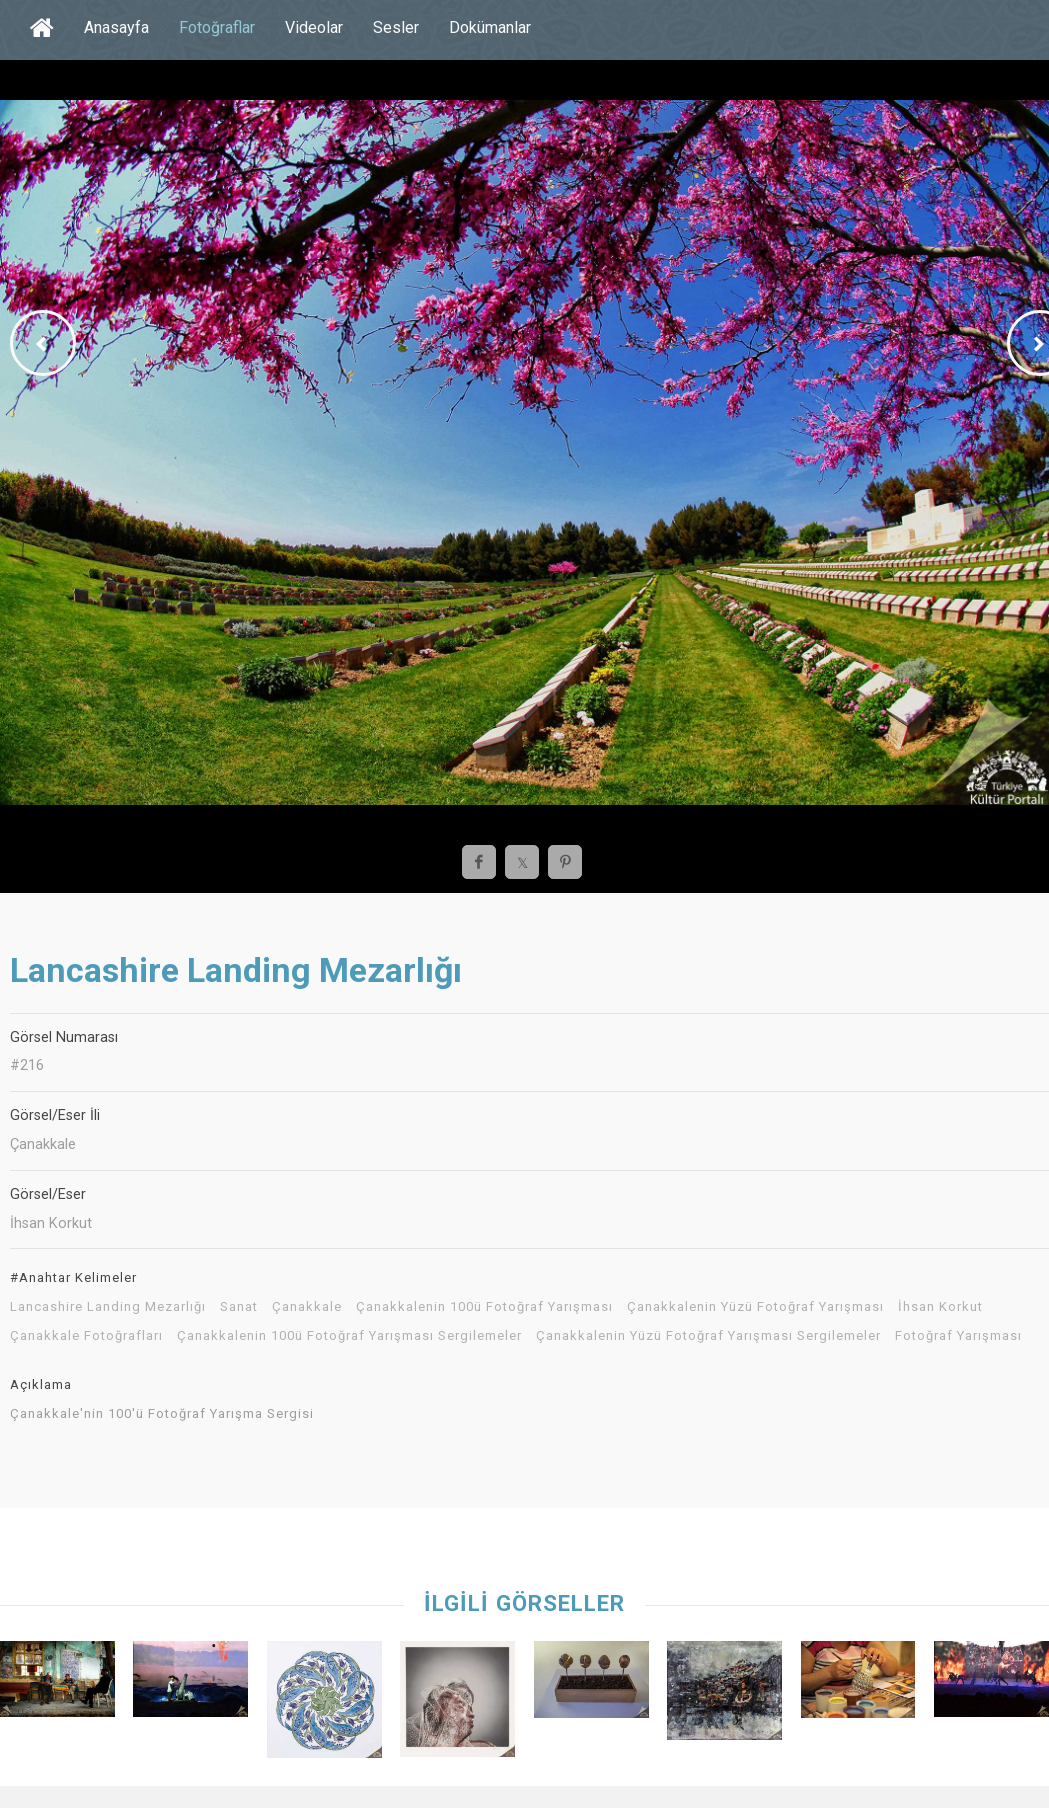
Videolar (314, 27)
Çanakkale (307, 1307)
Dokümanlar (490, 27)
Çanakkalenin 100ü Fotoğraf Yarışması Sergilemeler (349, 1336)
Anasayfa (116, 27)
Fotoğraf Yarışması (958, 1336)
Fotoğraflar (217, 27)
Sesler (396, 27)
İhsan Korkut (940, 1307)
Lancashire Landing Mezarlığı (108, 1307)
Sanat (239, 1307)
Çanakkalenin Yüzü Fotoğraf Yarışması (755, 1307)
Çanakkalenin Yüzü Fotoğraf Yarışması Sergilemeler (708, 1336)
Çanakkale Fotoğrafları (86, 1336)
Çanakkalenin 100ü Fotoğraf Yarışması (484, 1307)
